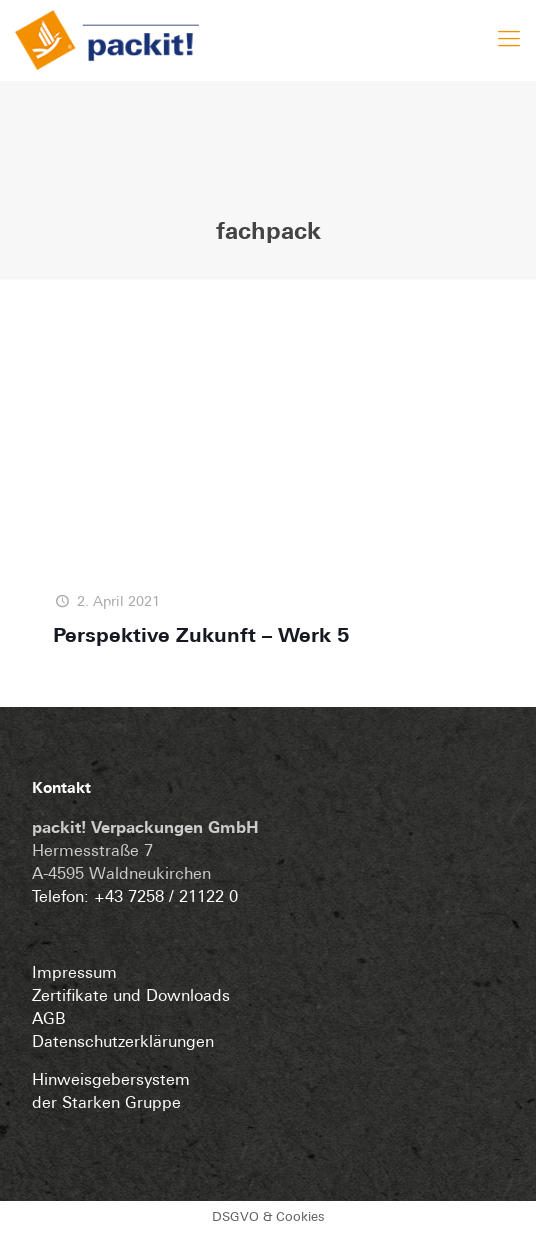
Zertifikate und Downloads (131, 997)
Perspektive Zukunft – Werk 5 (201, 637)
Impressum (74, 974)
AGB (49, 1020)
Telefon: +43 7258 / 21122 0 (135, 898)
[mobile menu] (509, 30)
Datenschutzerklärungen (123, 1043)
